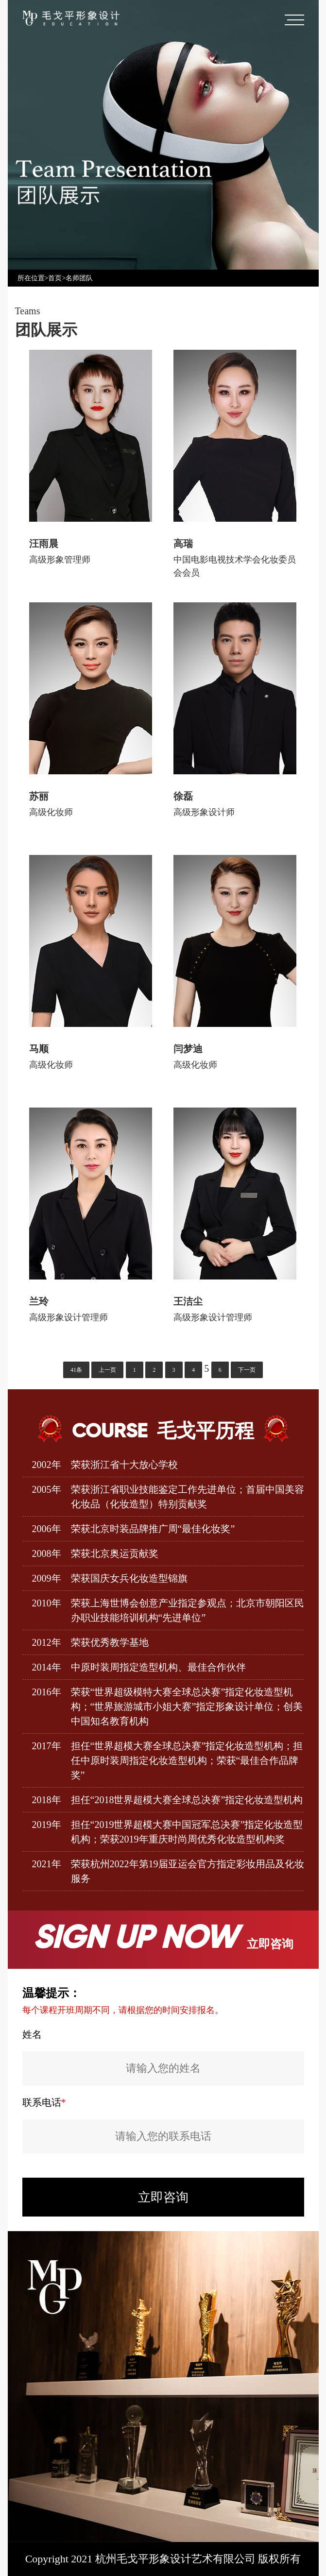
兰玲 (39, 1301)
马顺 (39, 1048)
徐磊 (183, 796)
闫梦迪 (188, 1048)
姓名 (32, 2034)
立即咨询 (163, 2197)
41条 (76, 1369)
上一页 (107, 1369)
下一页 (247, 1369)
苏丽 (39, 796)
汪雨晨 (43, 543)
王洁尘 (188, 1301)
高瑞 (183, 543)
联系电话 (44, 2102)
